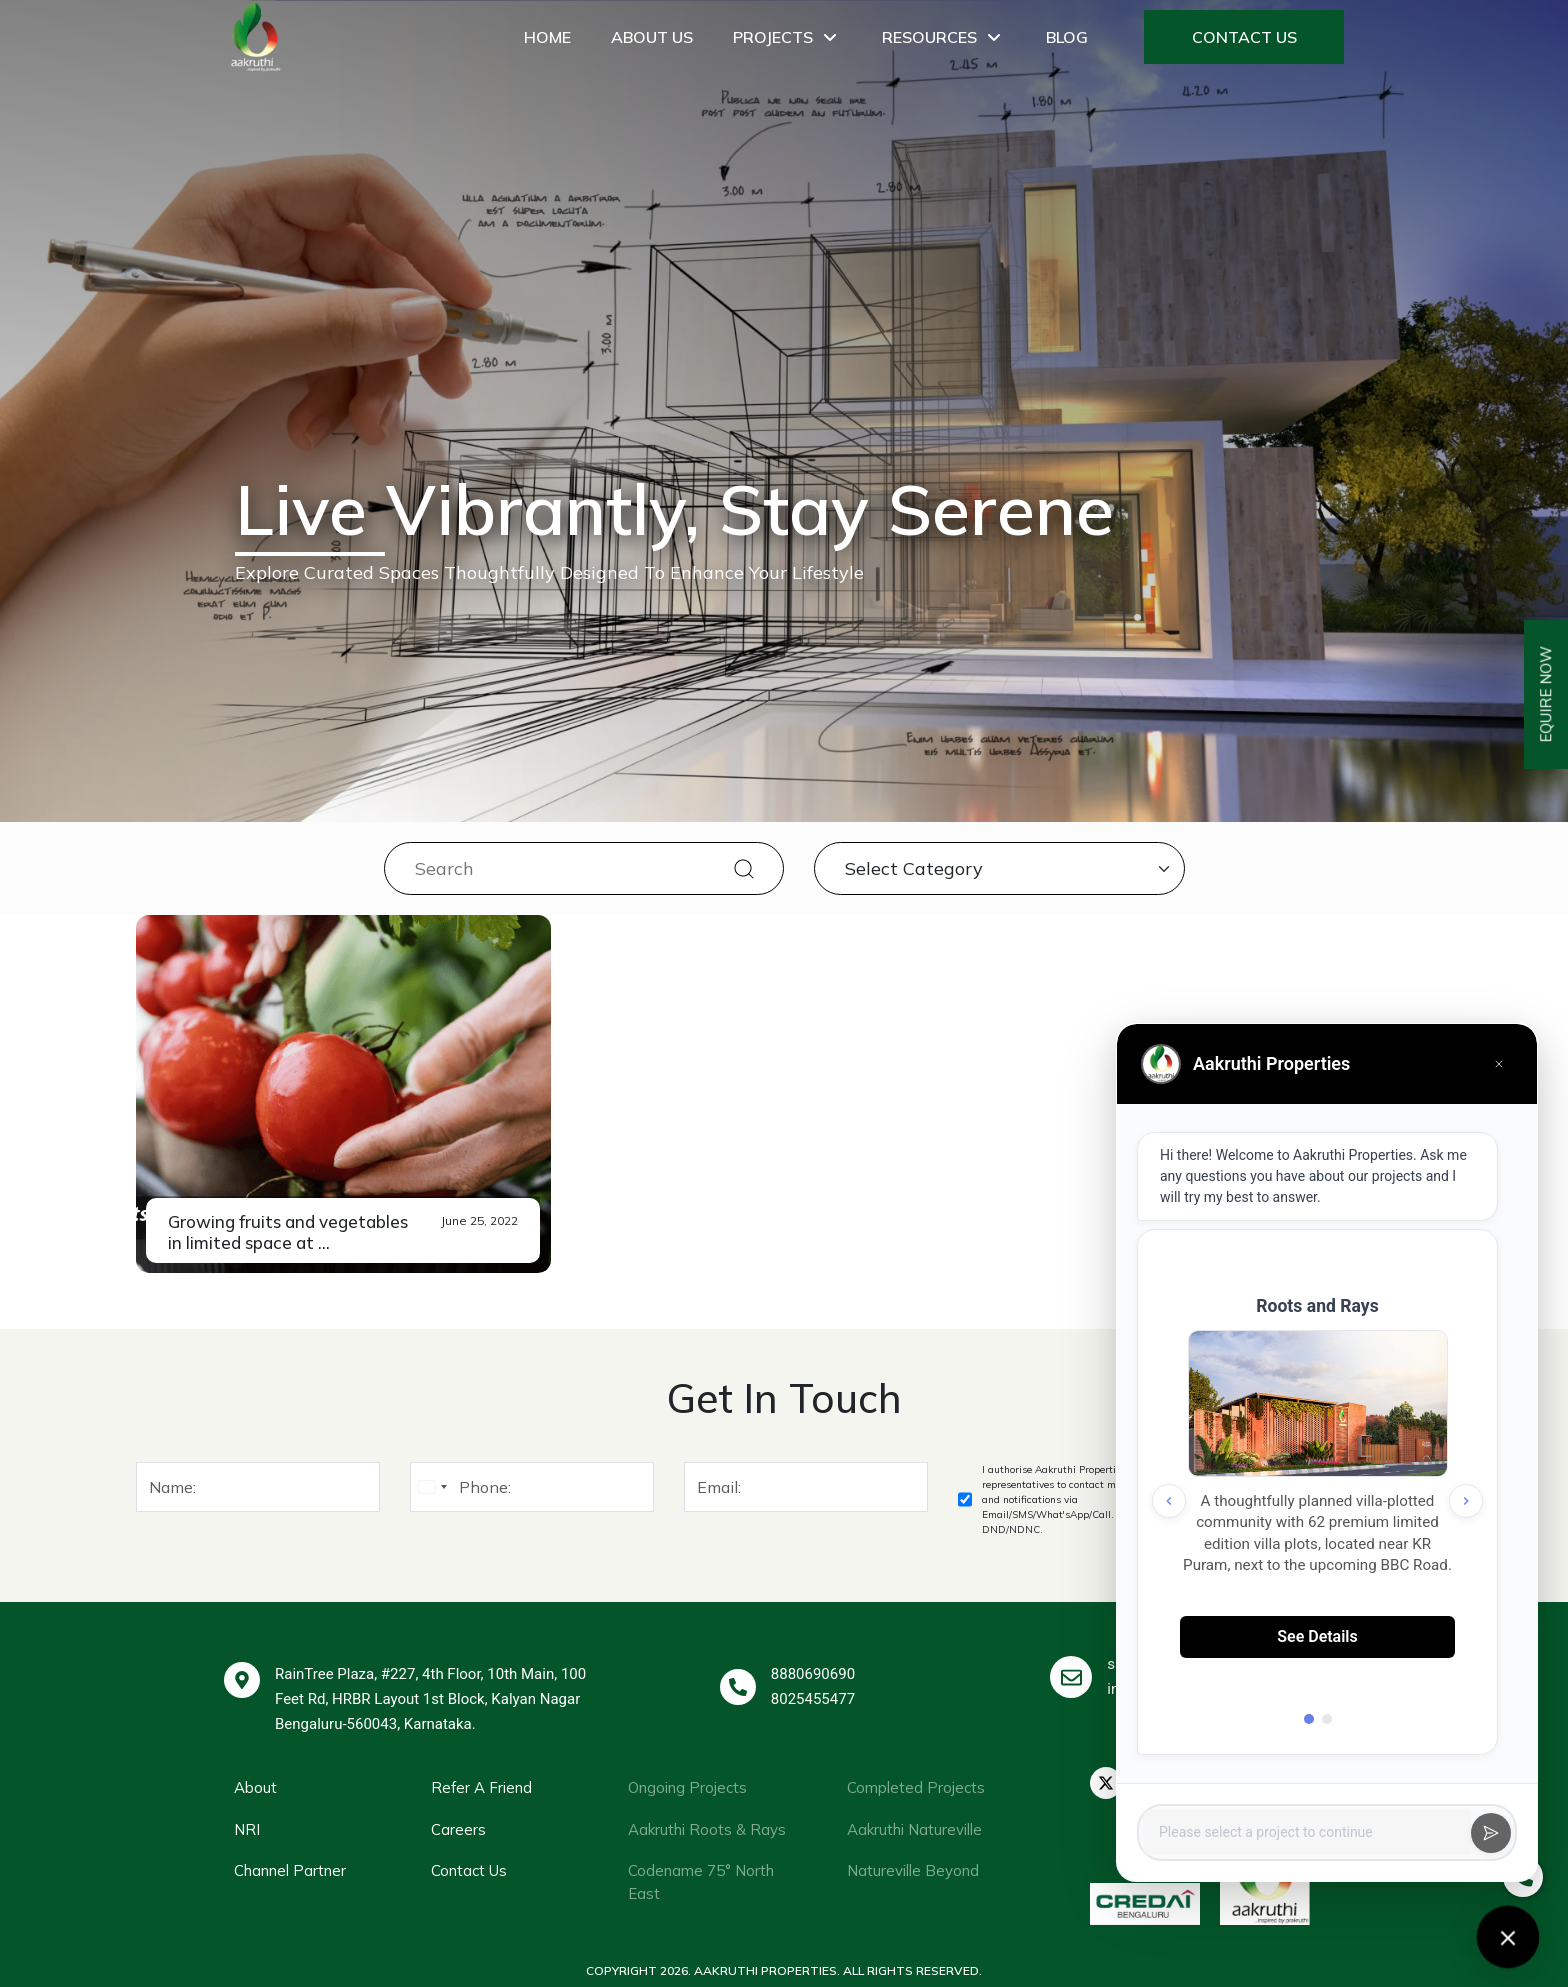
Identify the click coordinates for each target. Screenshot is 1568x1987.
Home (547, 37)
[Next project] (1466, 1501)
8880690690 (813, 1674)
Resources (944, 37)
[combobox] (432, 1487)
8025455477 (813, 1699)
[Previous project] (1169, 1501)
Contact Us (1244, 37)
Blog (1067, 37)
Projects (787, 37)
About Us (652, 37)
